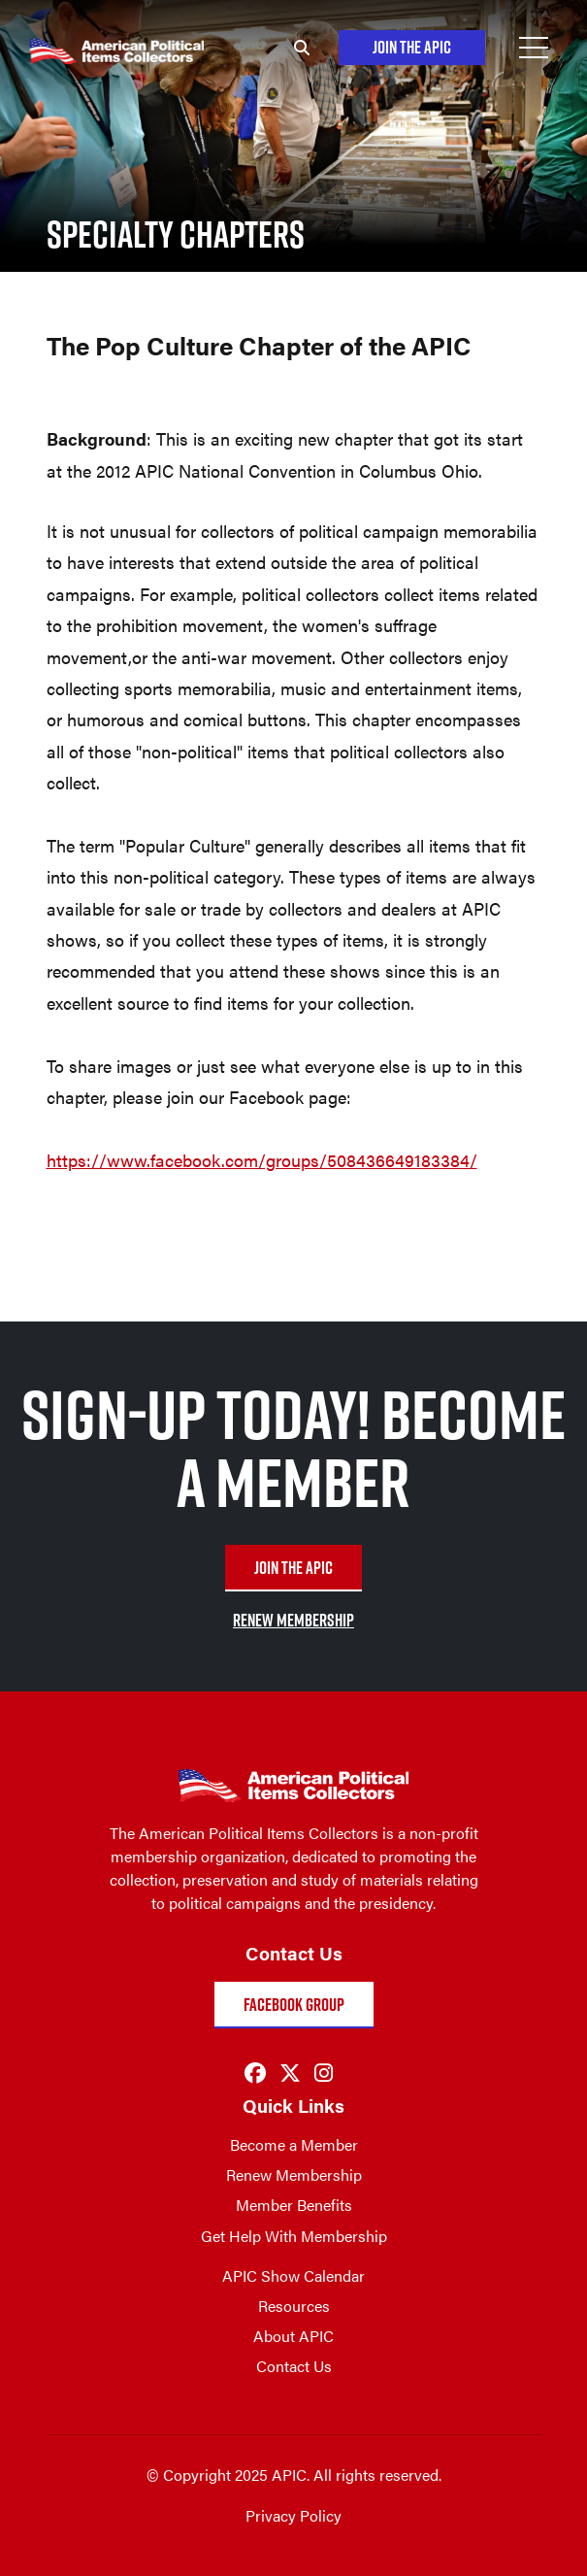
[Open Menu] (533, 47)
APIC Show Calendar (293, 2275)
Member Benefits (294, 2204)
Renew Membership (294, 2174)
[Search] (302, 47)
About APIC (293, 2336)
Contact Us (294, 2366)
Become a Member (294, 2144)
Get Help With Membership (294, 2236)
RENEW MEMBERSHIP (293, 1620)
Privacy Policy (293, 2515)
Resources (294, 2305)
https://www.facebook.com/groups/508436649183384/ (262, 1160)
